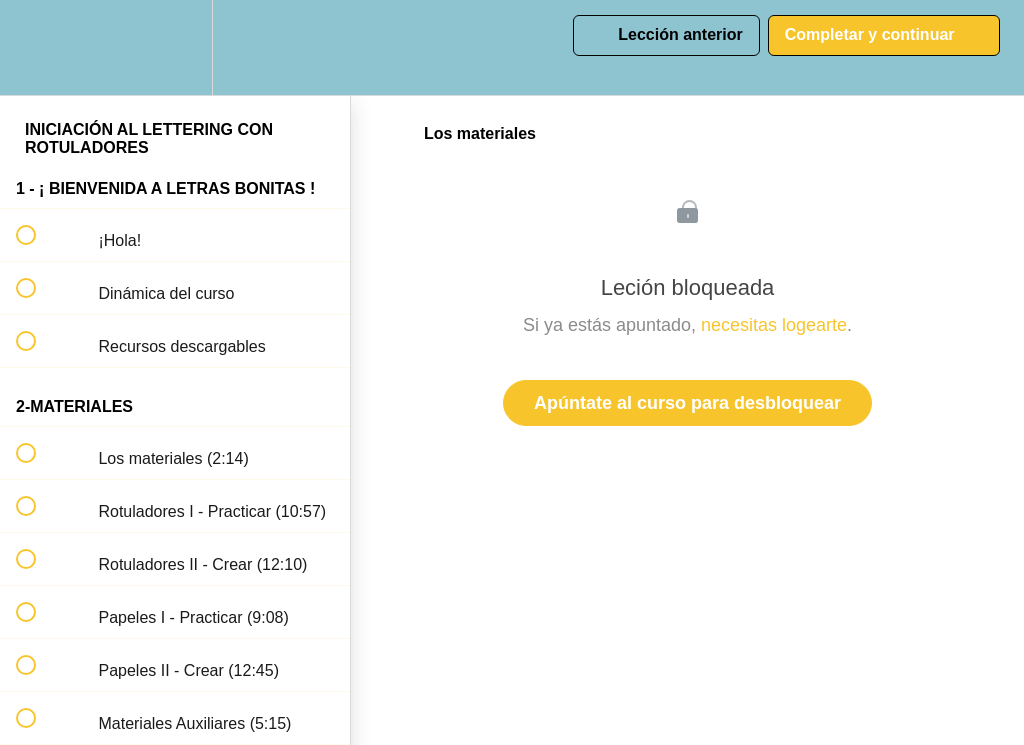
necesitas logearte (774, 325)
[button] (37, 47)
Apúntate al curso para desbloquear (687, 403)
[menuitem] (175, 47)
